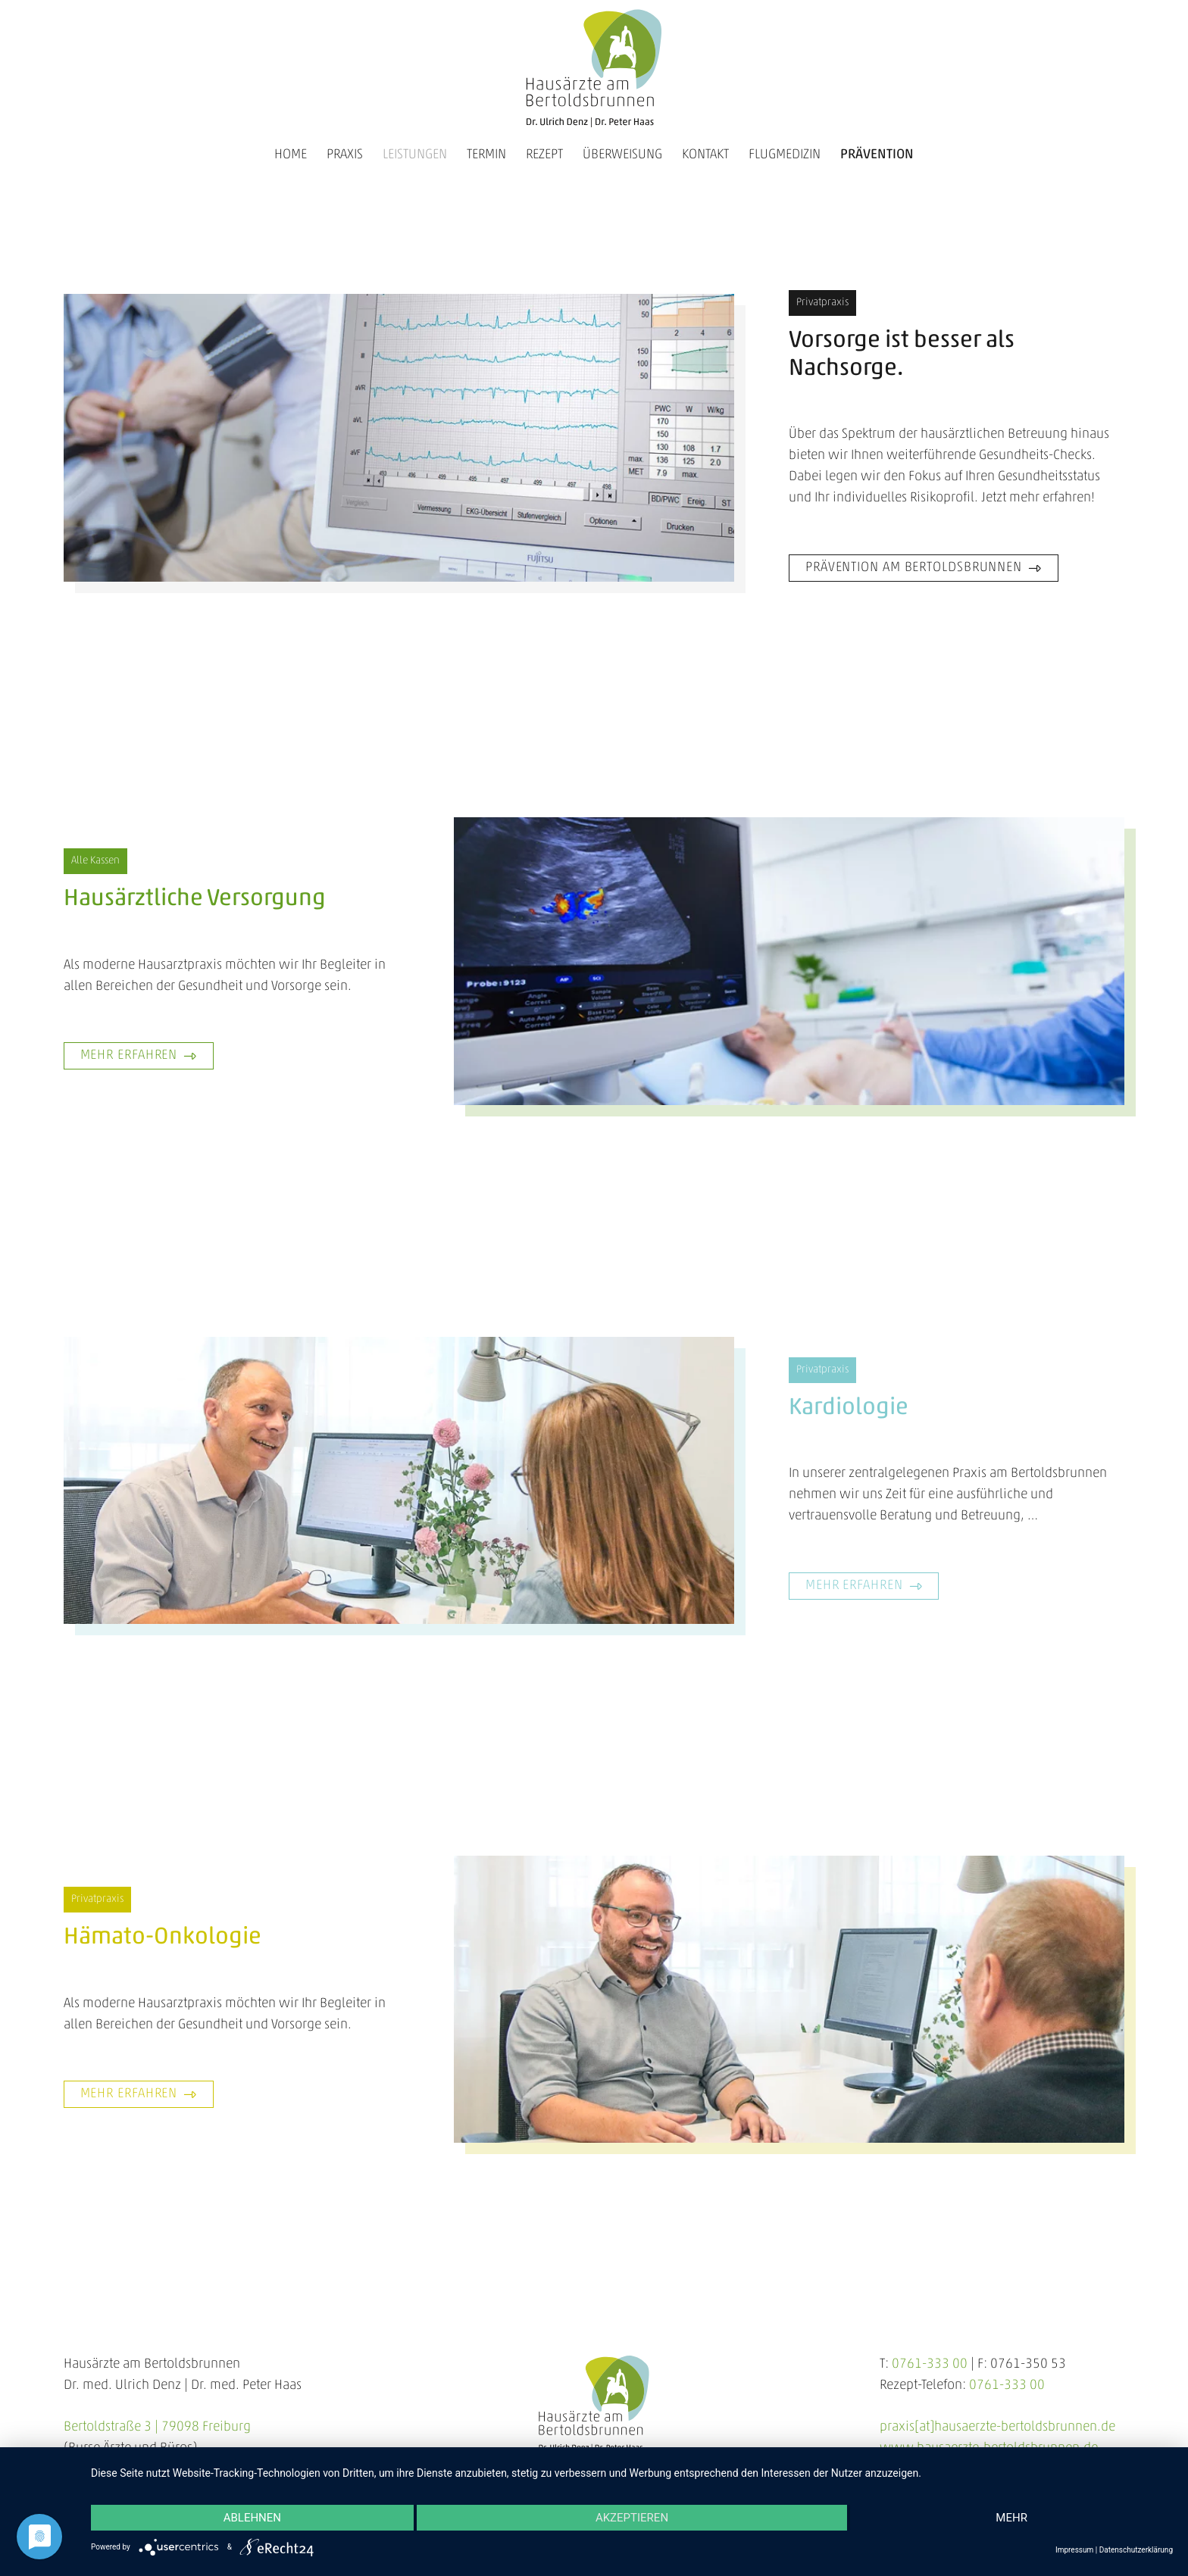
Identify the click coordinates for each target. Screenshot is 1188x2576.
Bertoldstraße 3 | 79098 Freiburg (157, 2427)
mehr (1011, 2517)
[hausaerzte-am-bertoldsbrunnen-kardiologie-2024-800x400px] (399, 1480)
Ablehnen (252, 2517)
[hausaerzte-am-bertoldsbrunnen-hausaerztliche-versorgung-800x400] (789, 960)
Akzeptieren (632, 2517)
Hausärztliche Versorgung (195, 899)
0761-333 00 (930, 2364)
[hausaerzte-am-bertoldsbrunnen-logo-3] (593, 68)
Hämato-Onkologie (162, 1938)
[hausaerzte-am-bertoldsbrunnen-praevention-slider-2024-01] (399, 437)
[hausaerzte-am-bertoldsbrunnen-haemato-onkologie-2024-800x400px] (789, 1999)
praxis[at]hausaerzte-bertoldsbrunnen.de (997, 2427)
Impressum (1074, 2550)
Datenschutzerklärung (1136, 2550)
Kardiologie (848, 1408)
